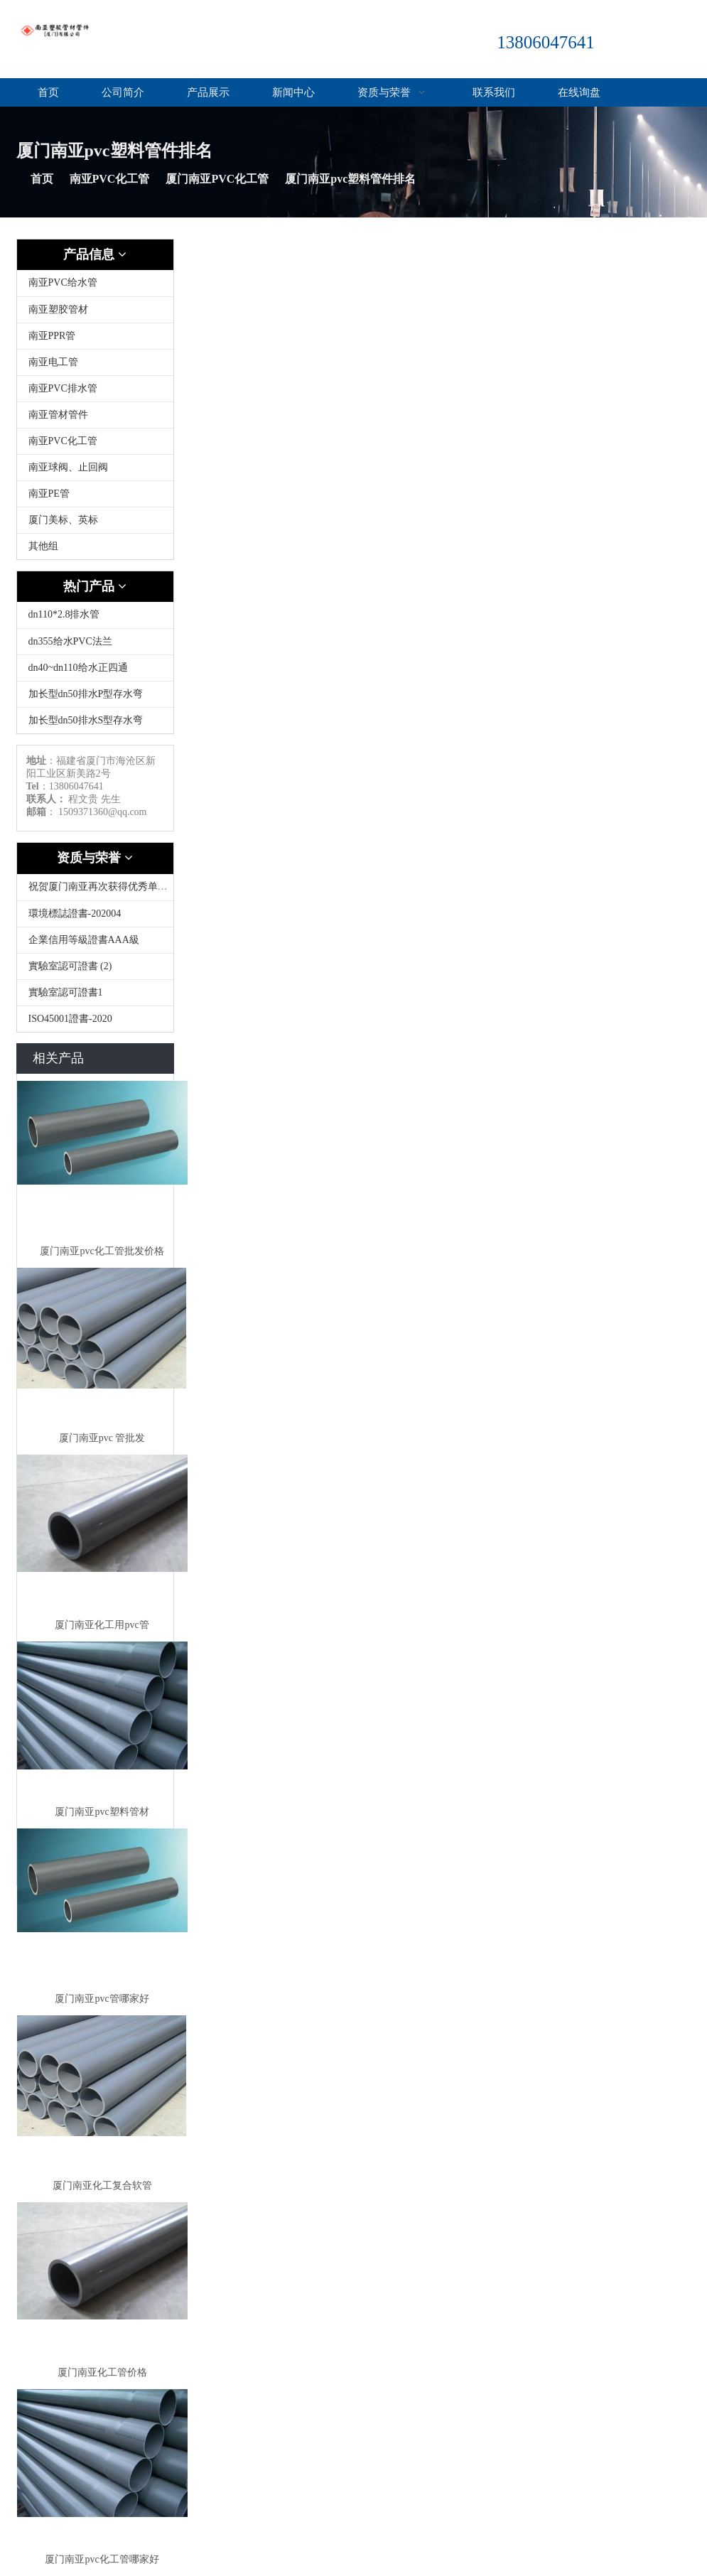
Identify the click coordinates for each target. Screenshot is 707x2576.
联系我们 (494, 92)
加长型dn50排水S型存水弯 (86, 720)
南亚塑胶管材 (58, 309)
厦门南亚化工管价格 (102, 2372)
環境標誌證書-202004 (75, 913)
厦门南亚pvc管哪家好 (102, 1998)
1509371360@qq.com (102, 812)
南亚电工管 (53, 362)
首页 (48, 92)
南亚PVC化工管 (110, 179)
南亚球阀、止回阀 (68, 467)
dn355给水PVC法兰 (70, 641)
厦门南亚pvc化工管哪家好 (101, 2559)
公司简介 (123, 92)
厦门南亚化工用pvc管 (102, 1625)
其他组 (43, 546)
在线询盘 (579, 92)
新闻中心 (293, 92)
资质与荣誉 (394, 92)
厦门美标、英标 (63, 519)
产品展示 (208, 92)
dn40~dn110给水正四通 (78, 667)
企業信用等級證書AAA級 (83, 939)
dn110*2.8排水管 (64, 614)
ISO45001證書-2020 (70, 1018)
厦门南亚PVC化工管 (217, 179)
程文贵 (83, 799)
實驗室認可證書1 (65, 992)
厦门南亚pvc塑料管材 (102, 1811)
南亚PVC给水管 (62, 282)
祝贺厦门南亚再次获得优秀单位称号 (108, 886)
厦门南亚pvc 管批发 (102, 1438)
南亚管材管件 (58, 414)
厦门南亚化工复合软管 (102, 2185)
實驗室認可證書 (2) (70, 966)
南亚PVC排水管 (62, 388)
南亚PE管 (49, 493)
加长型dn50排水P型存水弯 (86, 694)
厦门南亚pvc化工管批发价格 (101, 1251)
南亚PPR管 (52, 335)
